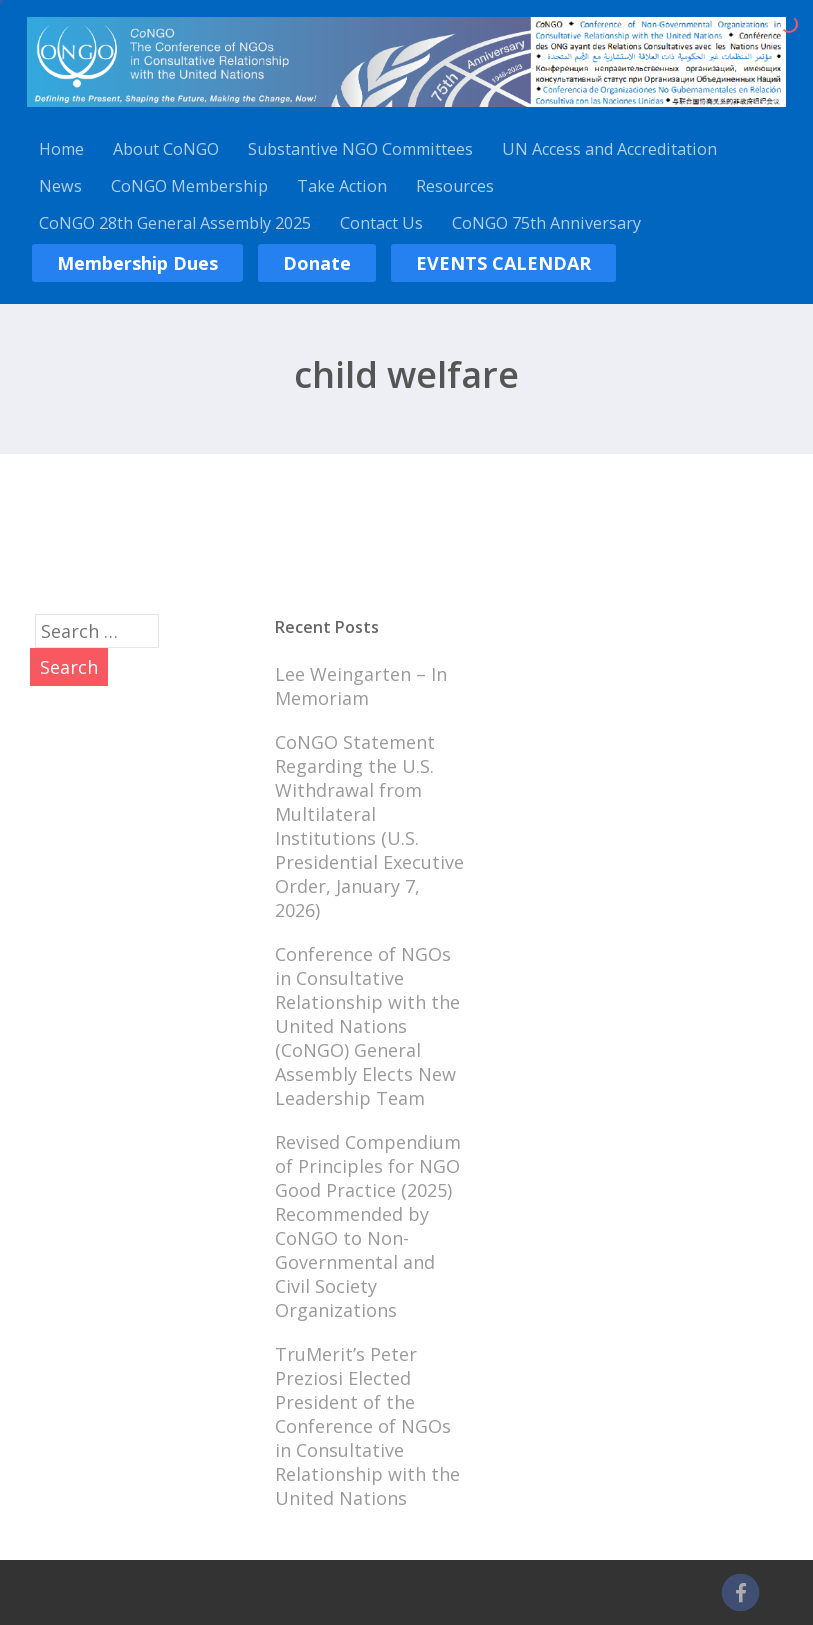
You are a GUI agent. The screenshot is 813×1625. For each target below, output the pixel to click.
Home (61, 149)
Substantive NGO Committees (360, 149)
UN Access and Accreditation (609, 149)
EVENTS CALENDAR (503, 263)
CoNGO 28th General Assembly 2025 (175, 223)
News (60, 186)
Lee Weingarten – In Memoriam (361, 686)
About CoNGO (166, 149)
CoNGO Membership (189, 186)
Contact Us (381, 223)
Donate (317, 263)
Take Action (342, 186)
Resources (455, 186)
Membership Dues (137, 263)
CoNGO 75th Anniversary (546, 223)
